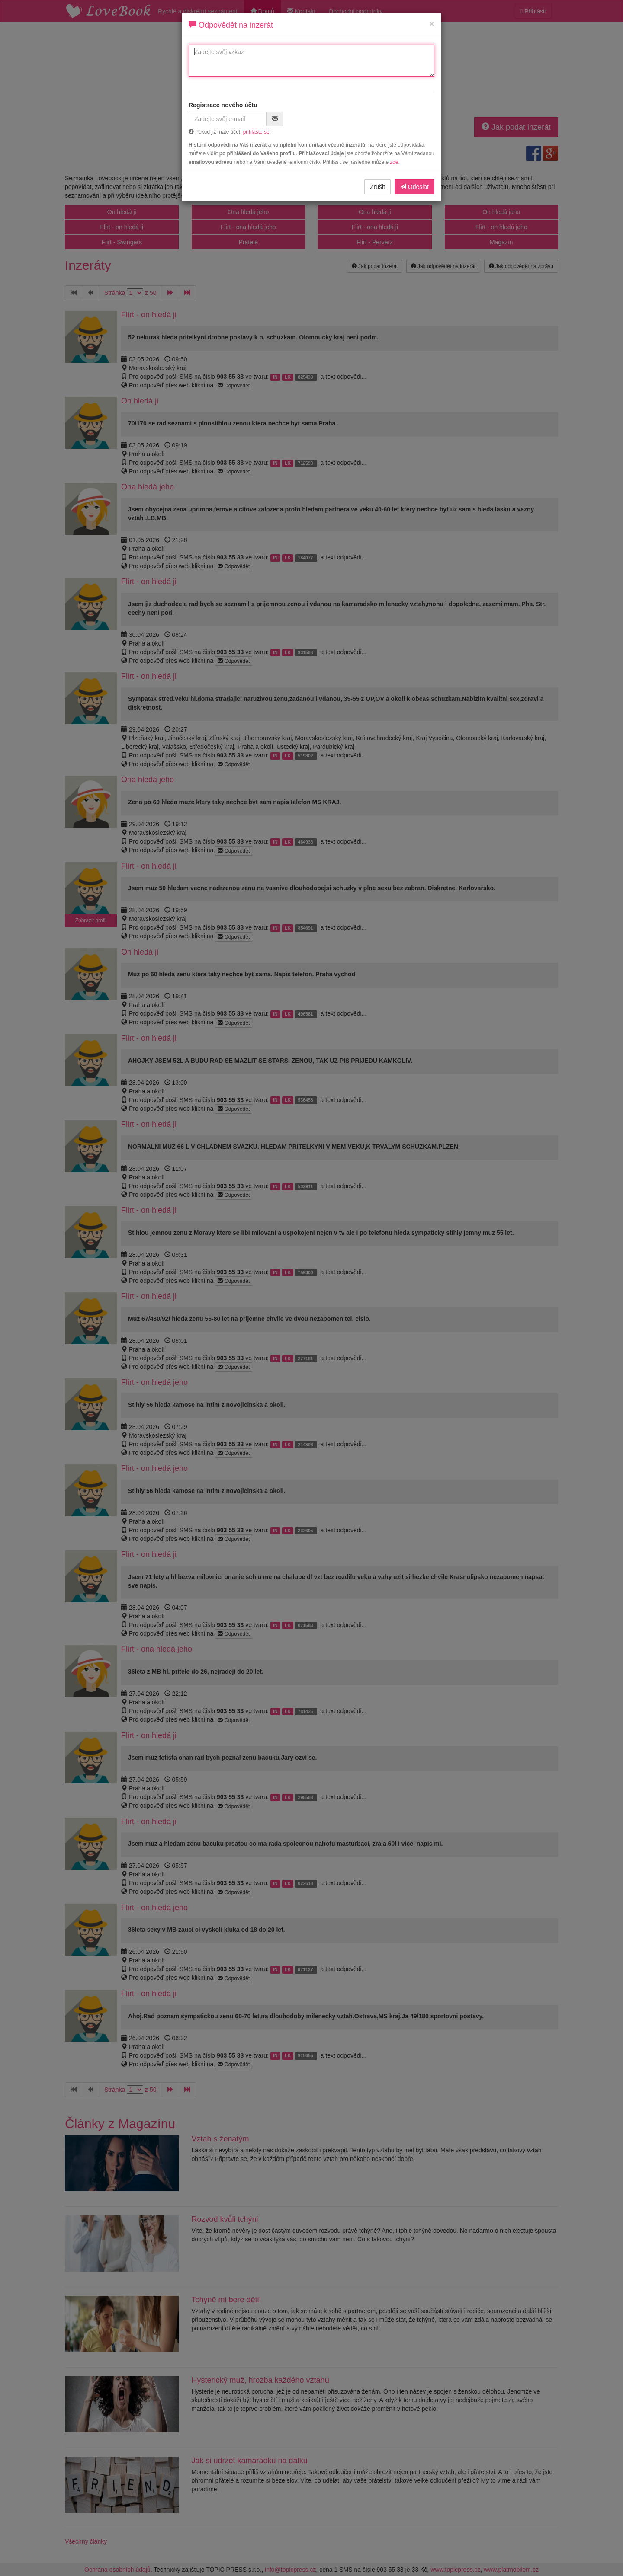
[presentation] (365, 117)
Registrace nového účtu (223, 105)
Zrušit (377, 186)
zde (394, 162)
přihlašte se (256, 132)
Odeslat (414, 186)
